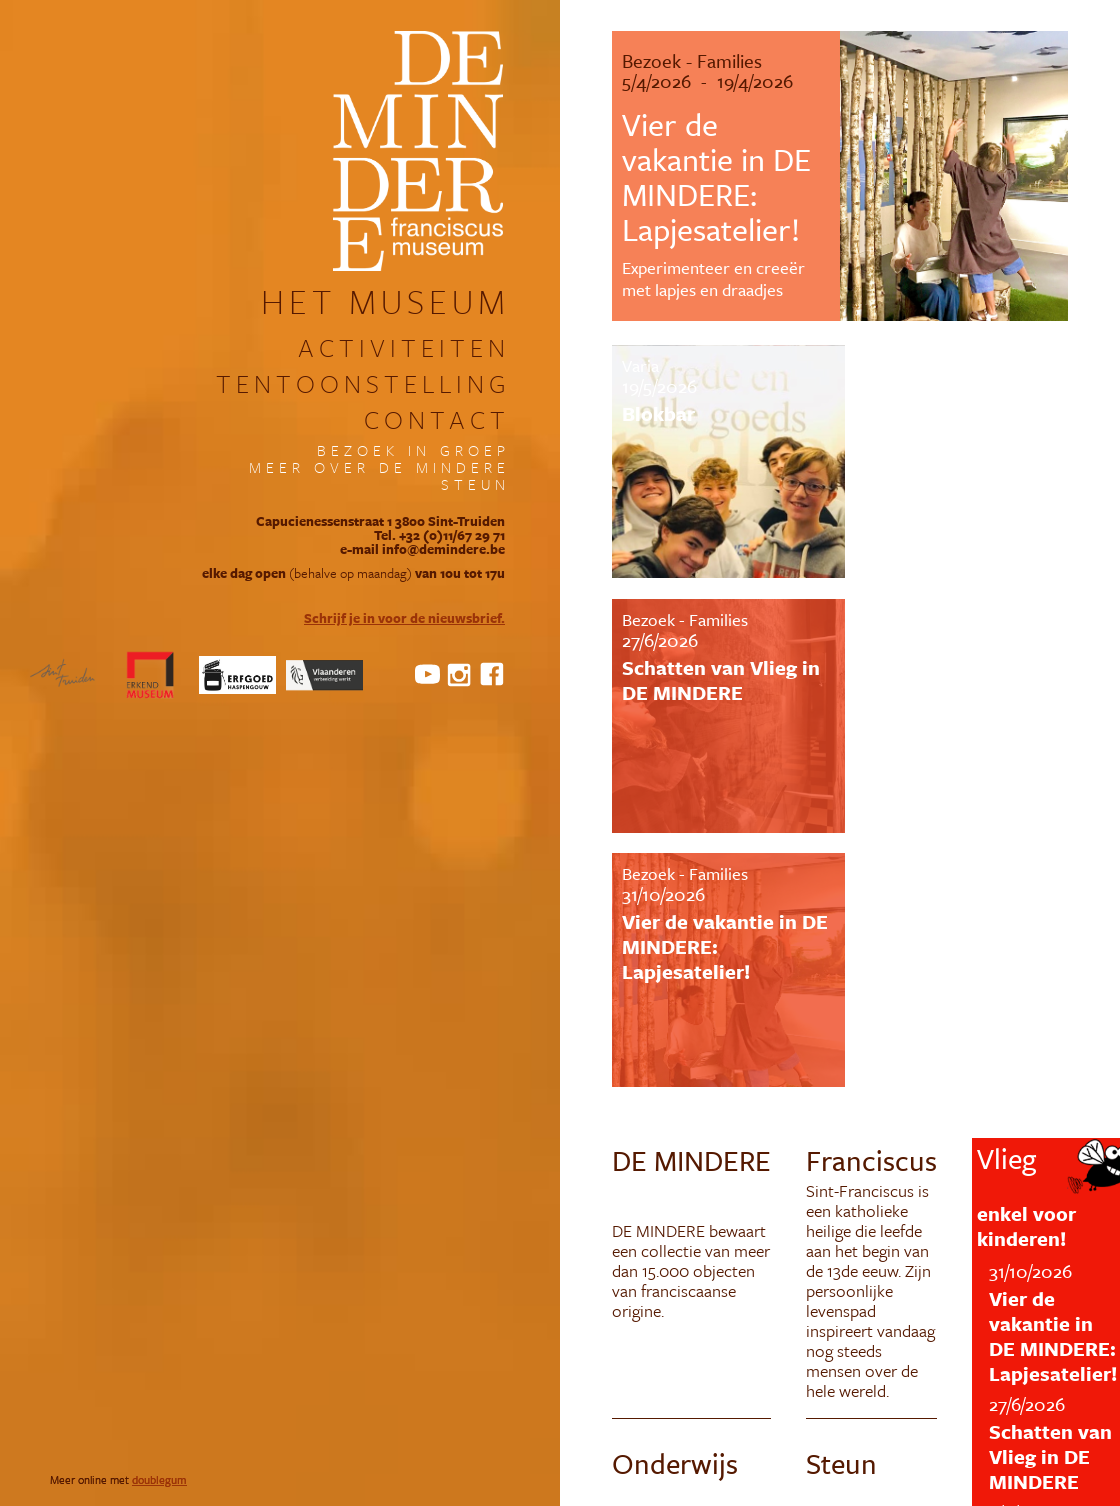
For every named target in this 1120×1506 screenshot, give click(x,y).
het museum (385, 301)
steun (475, 484)
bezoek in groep (413, 450)
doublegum (159, 1479)
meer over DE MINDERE (379, 467)
